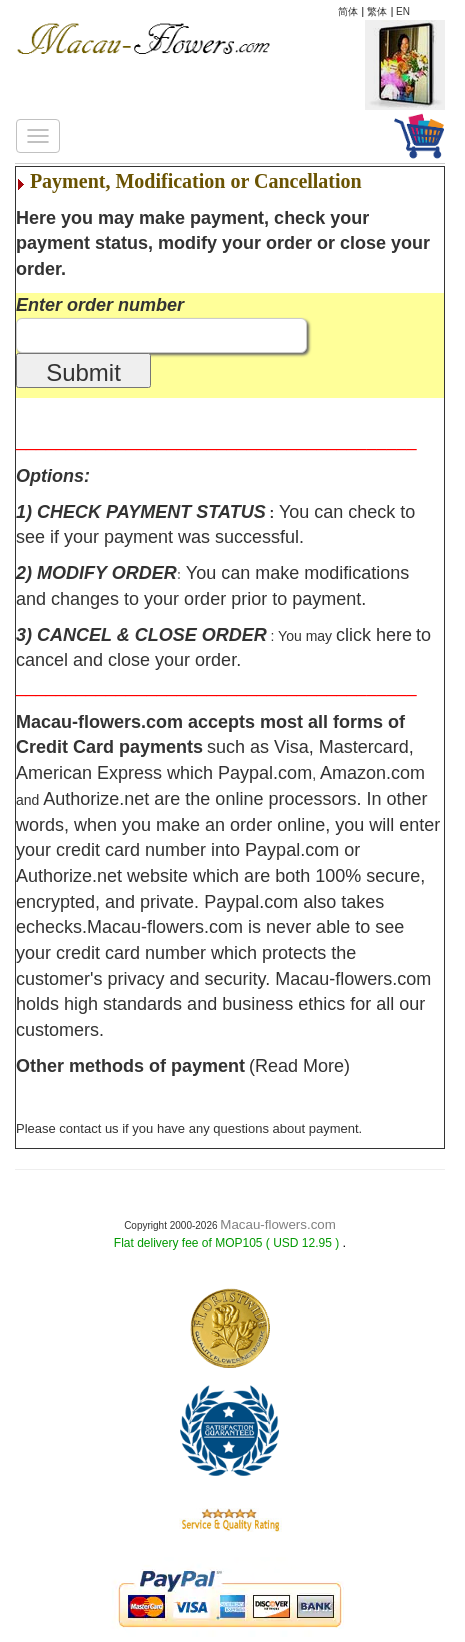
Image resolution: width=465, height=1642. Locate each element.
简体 (348, 11)
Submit (83, 372)
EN (403, 11)
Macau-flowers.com (278, 1224)
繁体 (377, 11)
